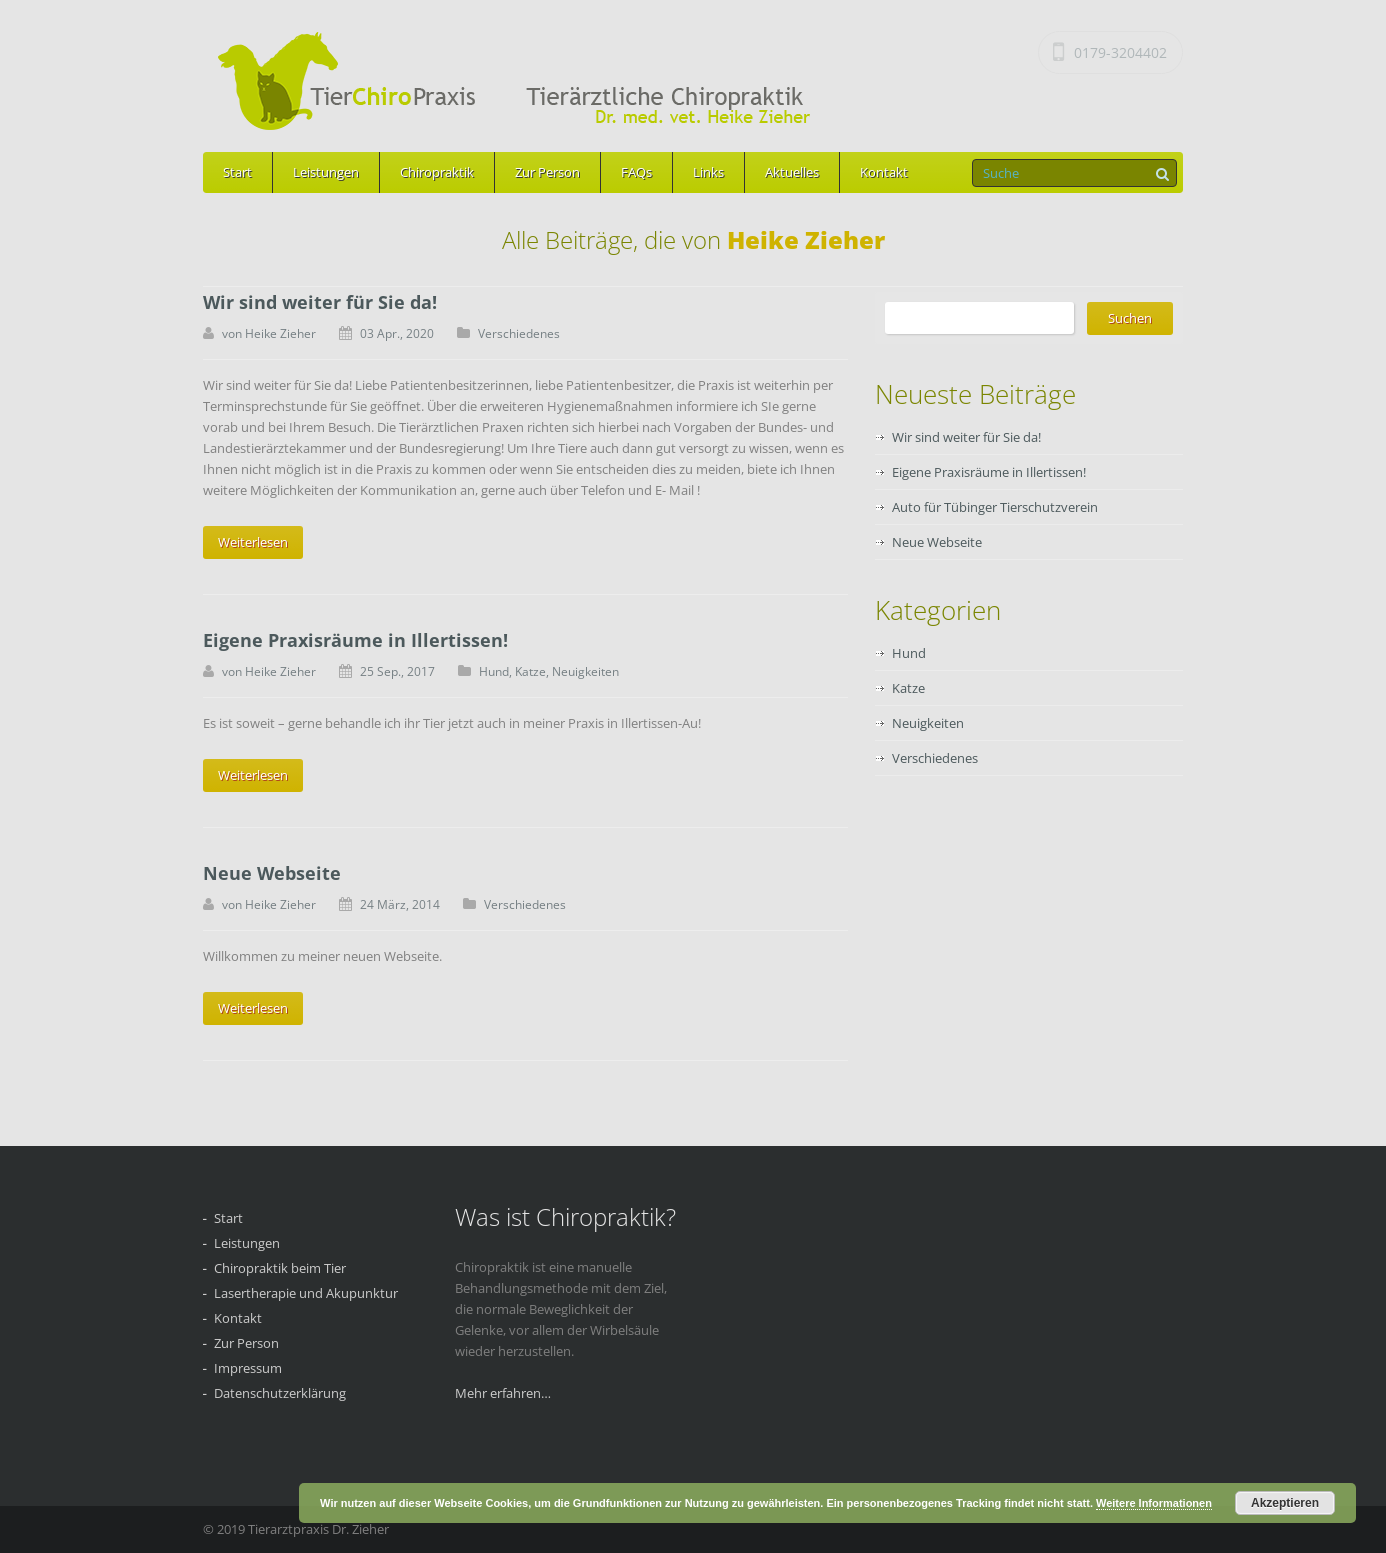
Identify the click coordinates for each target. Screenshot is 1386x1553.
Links (708, 172)
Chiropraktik (437, 172)
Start (237, 172)
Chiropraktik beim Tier (280, 1268)
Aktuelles (792, 172)
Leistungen (326, 172)
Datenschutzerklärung (280, 1393)
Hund (494, 671)
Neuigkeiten (585, 671)
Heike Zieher (280, 333)
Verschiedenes (519, 333)
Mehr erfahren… (503, 1393)
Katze (530, 671)
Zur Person (547, 172)
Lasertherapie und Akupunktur (306, 1293)
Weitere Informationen (1154, 1503)
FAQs (636, 172)
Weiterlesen (253, 542)
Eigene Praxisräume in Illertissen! (355, 640)
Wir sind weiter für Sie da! (320, 302)
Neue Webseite (272, 873)
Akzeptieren (1285, 1503)
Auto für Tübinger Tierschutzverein (995, 507)
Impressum (248, 1368)
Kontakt (884, 172)
